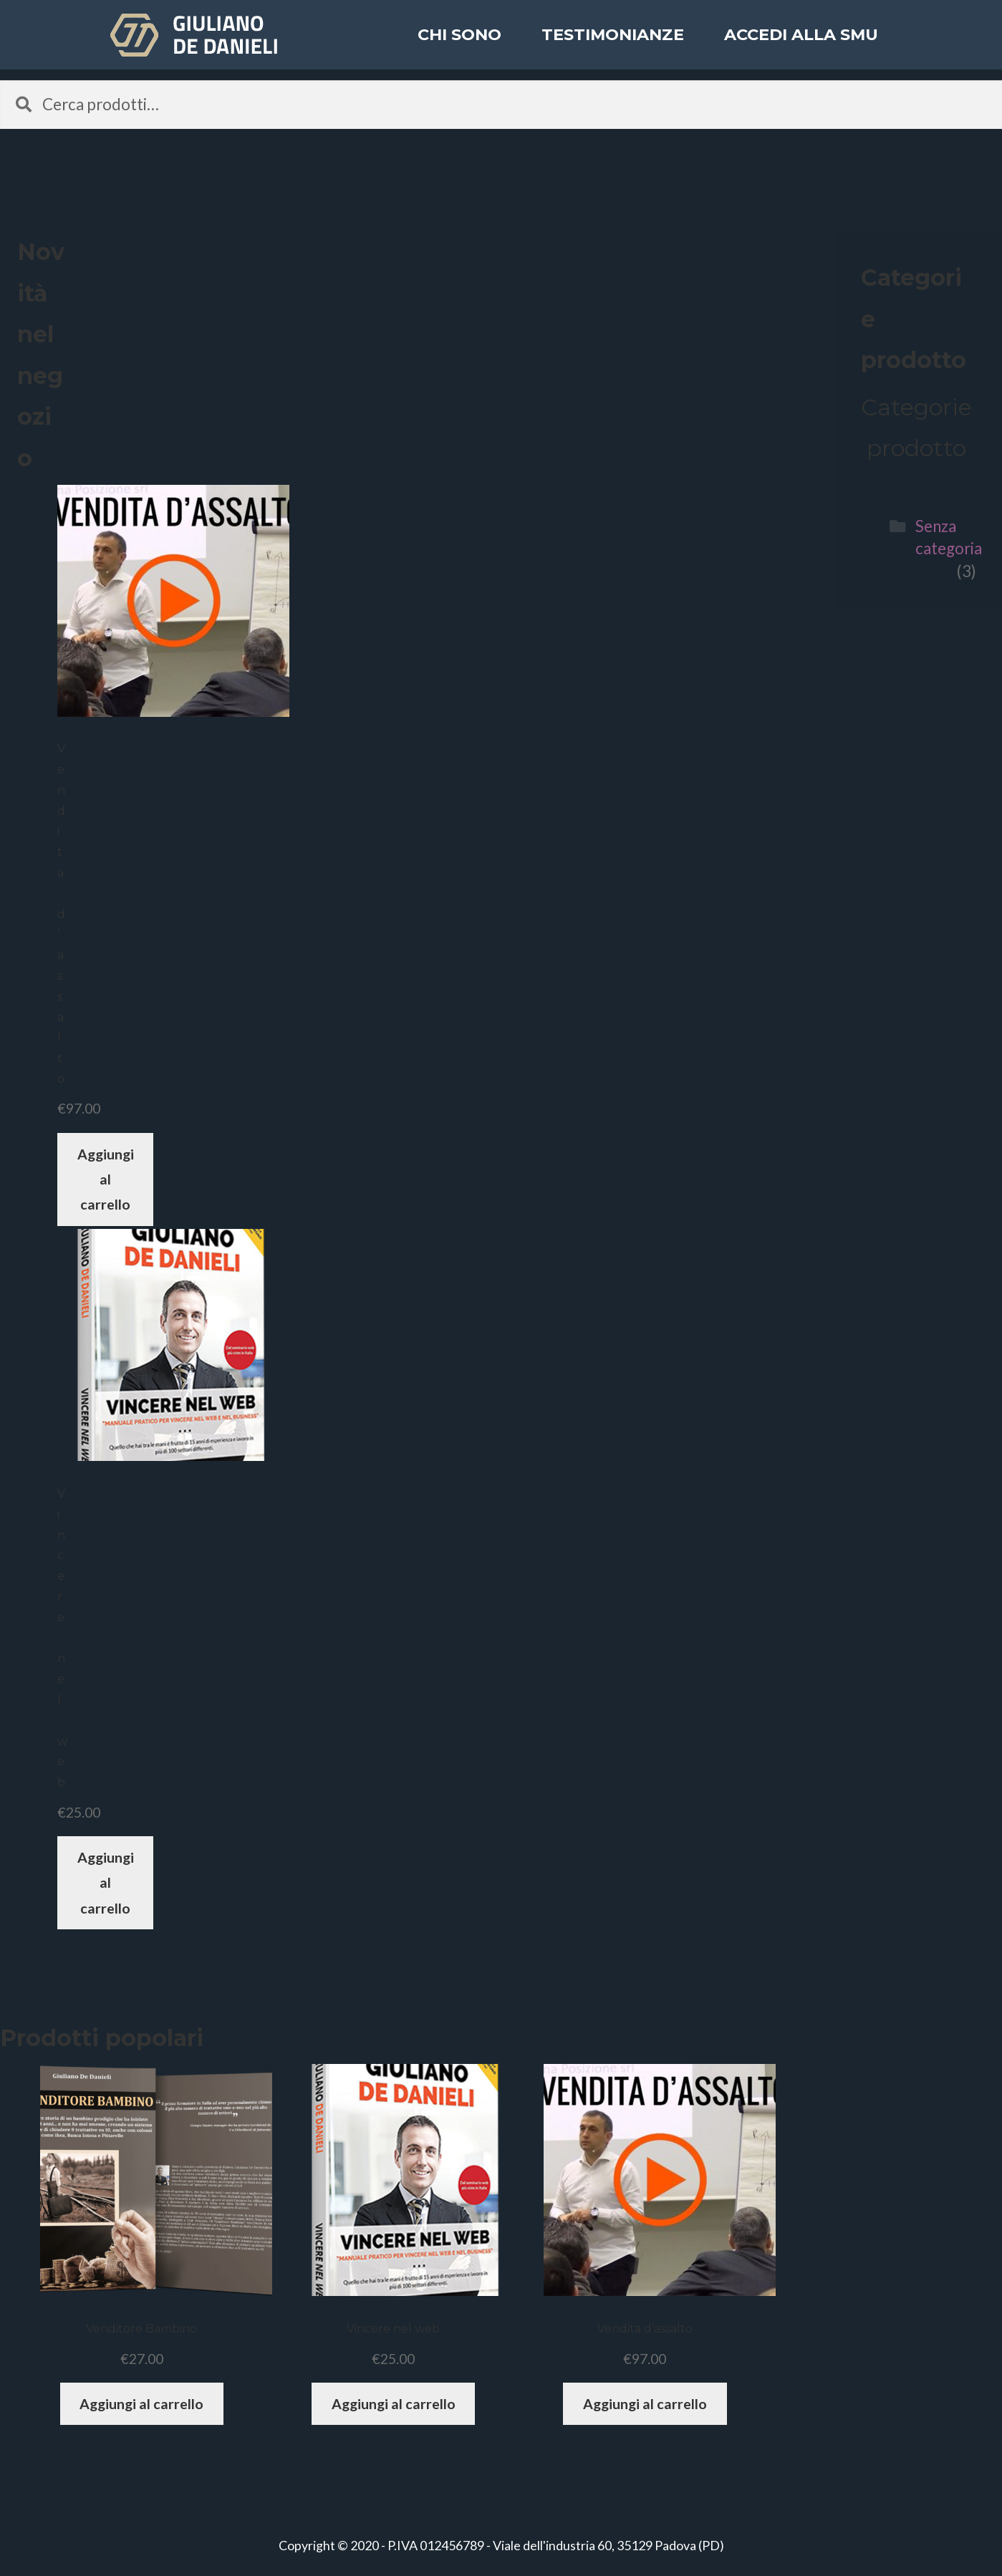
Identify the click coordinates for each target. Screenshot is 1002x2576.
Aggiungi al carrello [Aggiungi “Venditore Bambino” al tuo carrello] (141, 2404)
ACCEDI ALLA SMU (801, 46)
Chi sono (459, 46)
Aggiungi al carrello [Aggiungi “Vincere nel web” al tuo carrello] (105, 1882)
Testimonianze (612, 46)
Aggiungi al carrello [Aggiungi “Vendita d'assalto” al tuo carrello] (105, 1179)
